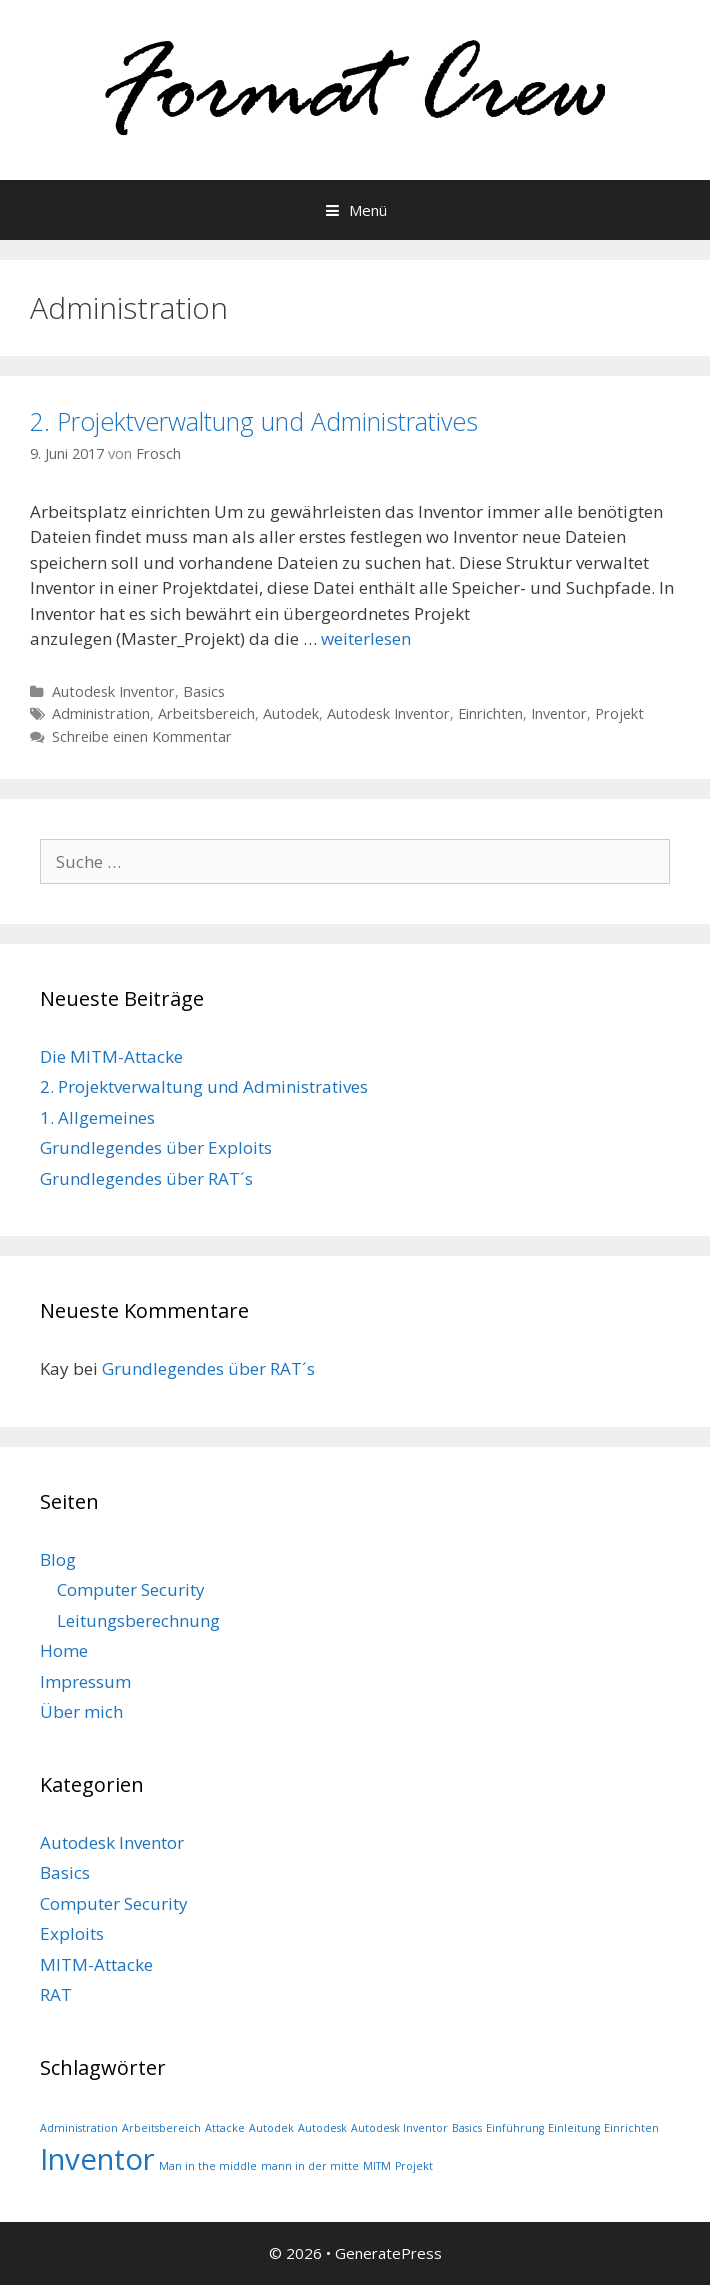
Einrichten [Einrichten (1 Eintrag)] (631, 2128)
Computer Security (131, 1589)
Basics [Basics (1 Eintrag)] (467, 2128)
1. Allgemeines (97, 1117)
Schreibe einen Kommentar (142, 736)
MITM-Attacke (96, 1964)
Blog (58, 1559)
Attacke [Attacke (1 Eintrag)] (225, 2128)
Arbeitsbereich (206, 713)
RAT (56, 1994)
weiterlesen (366, 638)
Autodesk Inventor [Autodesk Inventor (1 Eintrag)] (399, 2128)
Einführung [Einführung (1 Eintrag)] (515, 2128)
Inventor (559, 713)
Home (64, 1650)
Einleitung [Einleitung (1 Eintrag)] (574, 2128)
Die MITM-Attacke (111, 1056)
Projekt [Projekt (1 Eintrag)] (414, 2166)
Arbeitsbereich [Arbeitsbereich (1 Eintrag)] (161, 2128)
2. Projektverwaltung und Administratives (254, 421)
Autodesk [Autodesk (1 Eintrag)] (322, 2128)
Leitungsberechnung (138, 1620)
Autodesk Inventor (113, 691)
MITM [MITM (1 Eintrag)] (377, 2166)
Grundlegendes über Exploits (156, 1147)
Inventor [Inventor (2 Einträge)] (97, 2159)
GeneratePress (388, 2253)
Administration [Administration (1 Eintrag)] (79, 2128)
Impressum (85, 1681)
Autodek (291, 713)
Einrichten (490, 713)
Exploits (72, 1933)
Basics (204, 691)
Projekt (619, 713)
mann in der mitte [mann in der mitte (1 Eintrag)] (310, 2166)
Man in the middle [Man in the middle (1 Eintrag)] (208, 2166)
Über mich (81, 1711)
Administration (101, 713)
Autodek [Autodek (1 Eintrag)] (271, 2128)
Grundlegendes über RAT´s (146, 1178)
